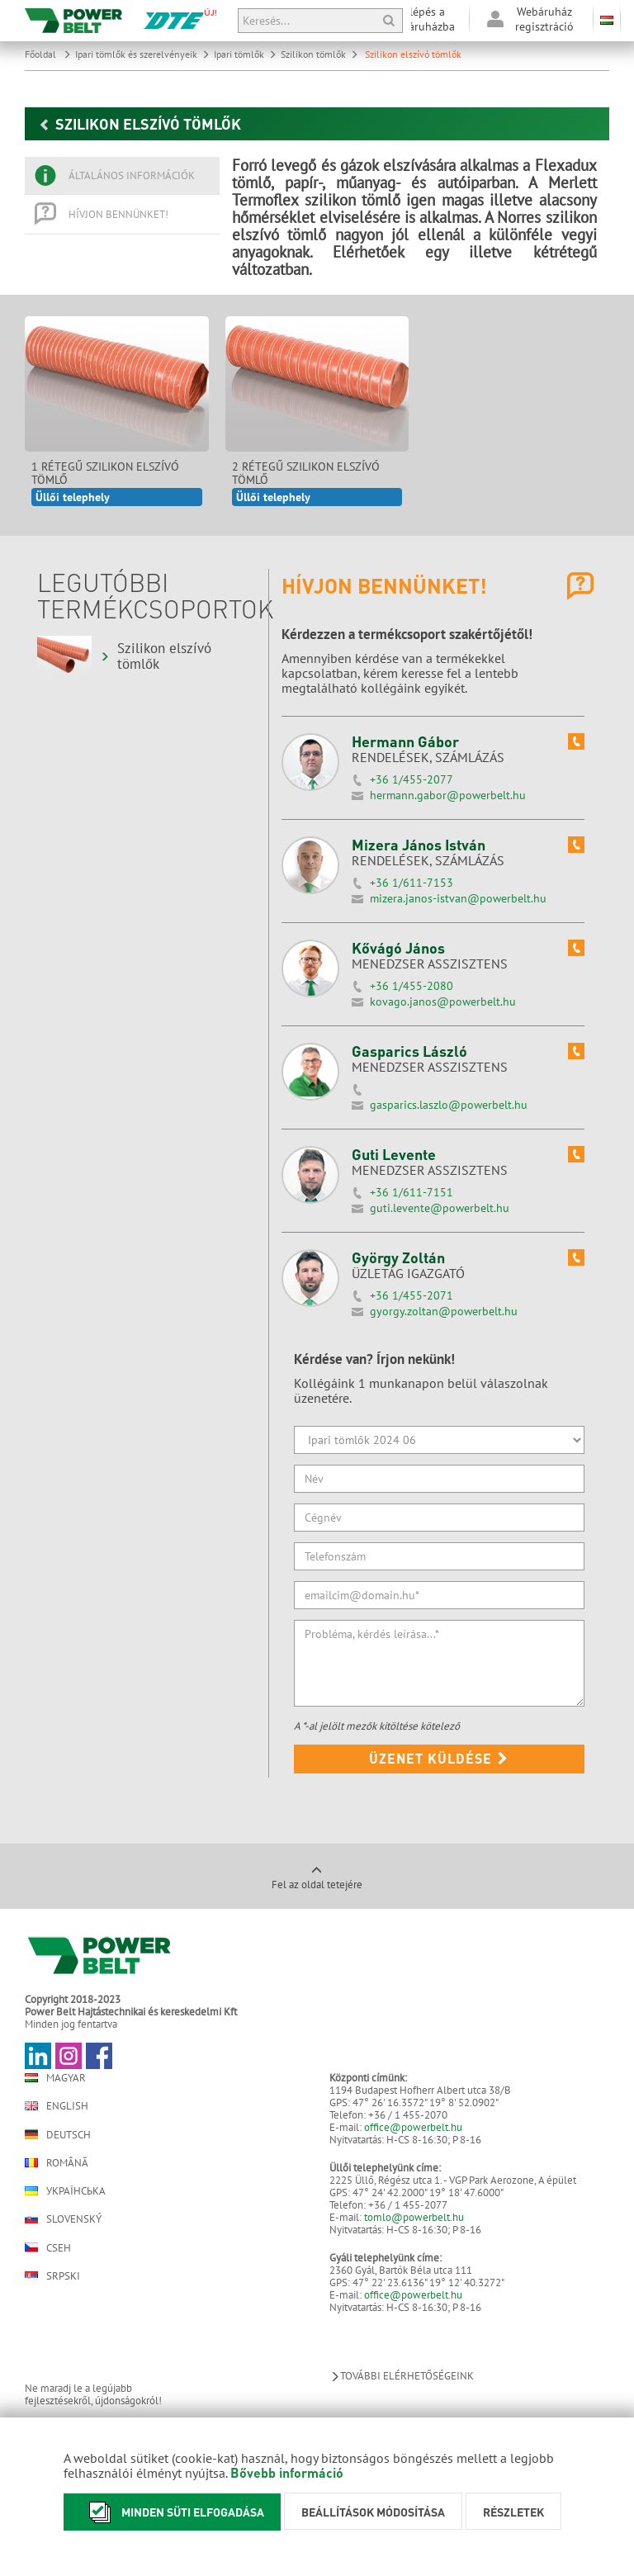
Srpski (52, 2276)
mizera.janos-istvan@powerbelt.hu (458, 898)
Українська (65, 2191)
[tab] (122, 176)
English (56, 2106)
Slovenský (63, 2219)
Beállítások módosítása (373, 2511)
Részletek (513, 2511)
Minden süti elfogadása (172, 2512)
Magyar (55, 2078)
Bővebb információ (286, 2472)
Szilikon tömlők (319, 54)
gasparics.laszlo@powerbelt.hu (449, 1104)
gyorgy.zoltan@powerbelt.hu (444, 1311)
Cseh (48, 2247)
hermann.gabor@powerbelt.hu (448, 795)
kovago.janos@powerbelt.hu (443, 1001)
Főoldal (48, 54)
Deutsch (58, 2134)
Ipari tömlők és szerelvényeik (142, 54)
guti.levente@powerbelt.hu (439, 1207)
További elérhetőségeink (401, 2376)
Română (56, 2163)
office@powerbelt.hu (413, 2127)
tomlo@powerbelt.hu (414, 2217)
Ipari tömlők (245, 54)
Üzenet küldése (439, 1758)
